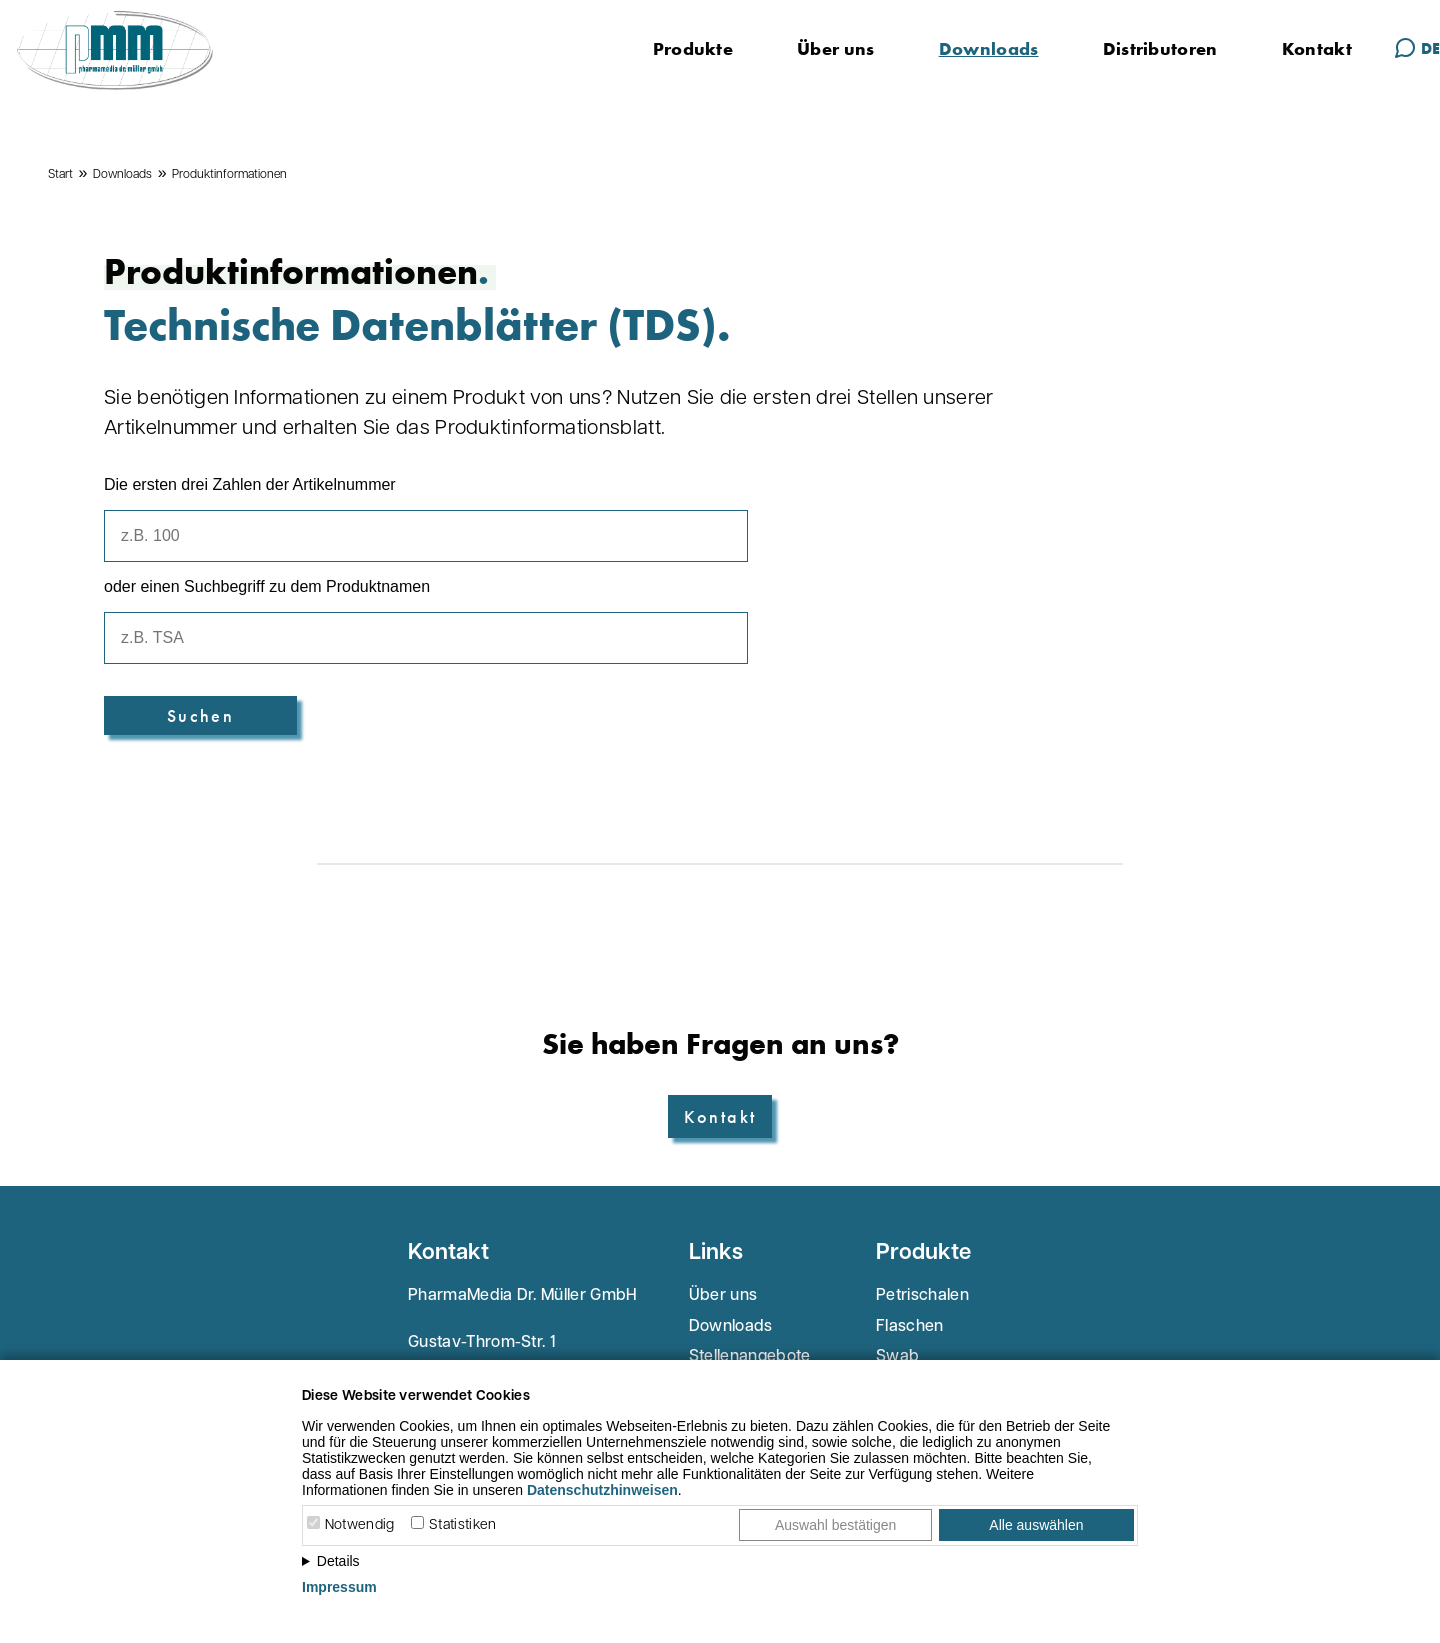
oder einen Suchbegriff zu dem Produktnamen (267, 586)
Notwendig (360, 1525)
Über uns (836, 48)
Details (338, 1561)
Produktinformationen (229, 175)
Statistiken (463, 1525)
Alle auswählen (1036, 1525)
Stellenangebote (750, 1357)
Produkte (693, 48)
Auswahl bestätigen (835, 1525)
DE (1416, 48)
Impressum (339, 1587)
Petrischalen (922, 1296)
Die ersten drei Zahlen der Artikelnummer (250, 484)
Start (60, 175)
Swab (897, 1357)
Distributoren (1160, 48)
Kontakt (1317, 48)
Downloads (989, 48)
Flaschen (910, 1327)
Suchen (200, 715)
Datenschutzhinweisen (602, 1490)
